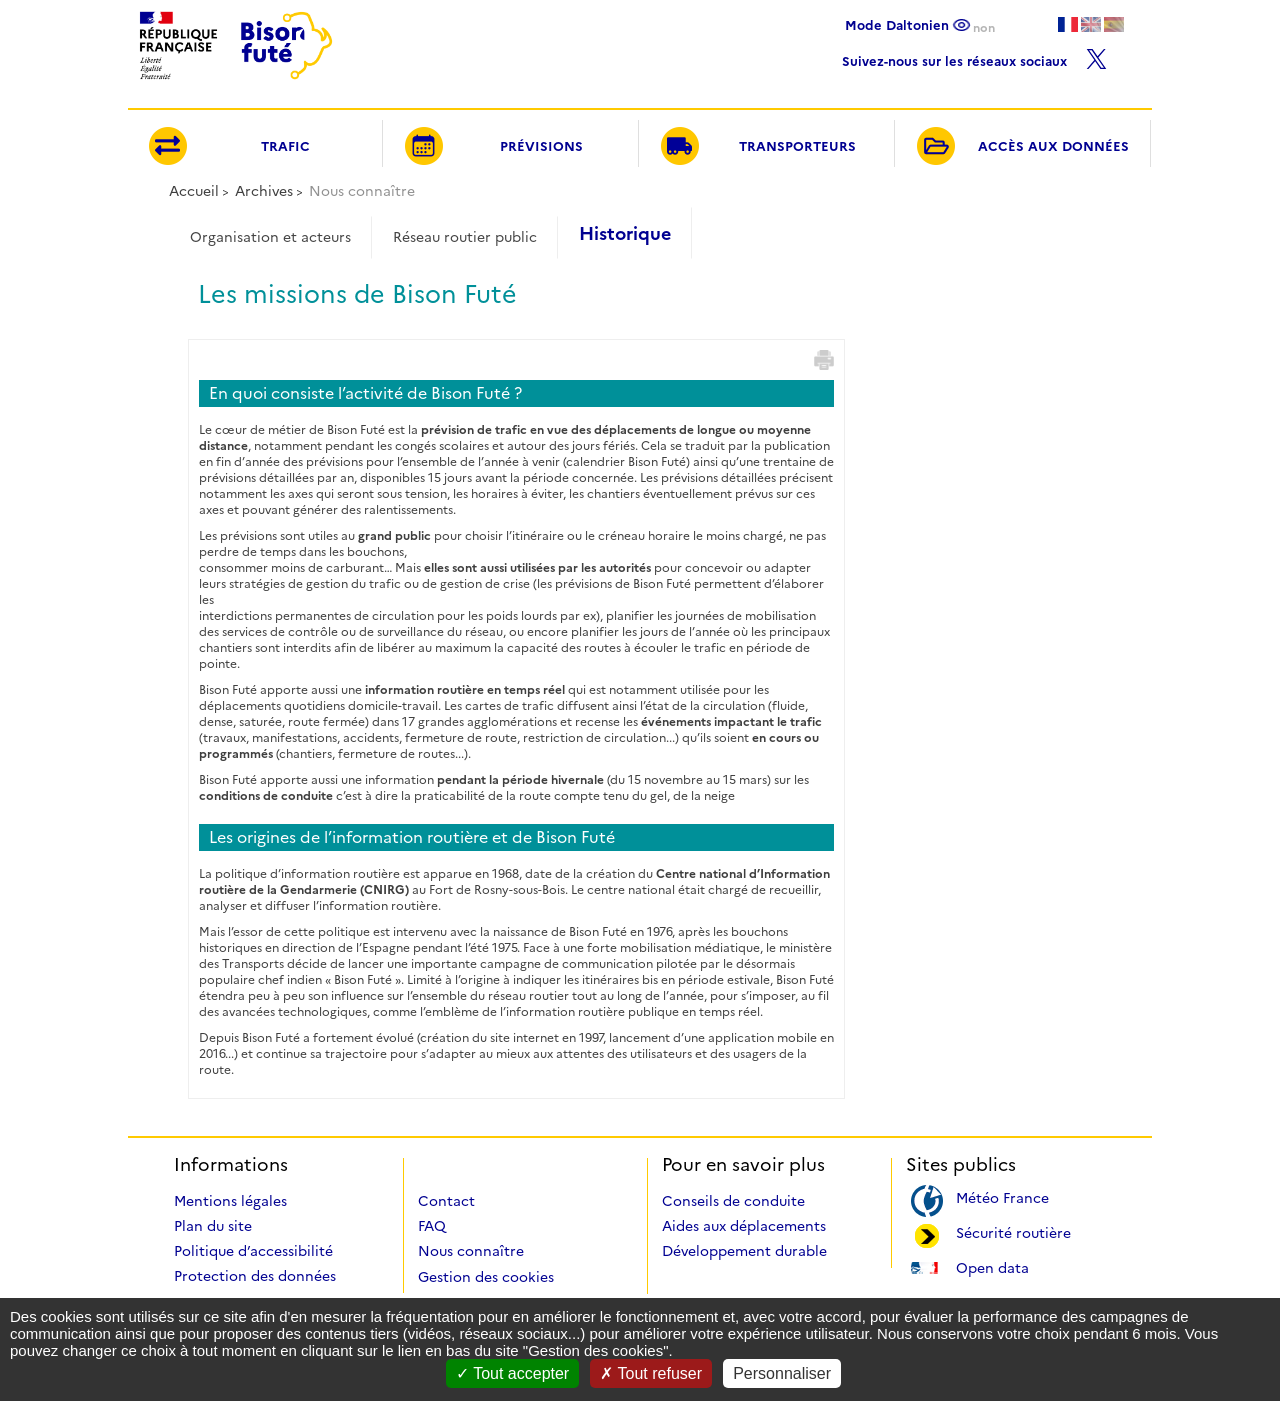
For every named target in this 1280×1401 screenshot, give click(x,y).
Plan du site (213, 1226)
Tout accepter (512, 1373)
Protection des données (255, 1276)
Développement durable (744, 1251)
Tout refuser (651, 1373)
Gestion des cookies (486, 1277)
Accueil (194, 191)
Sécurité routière (1013, 1231)
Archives (264, 191)
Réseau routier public (465, 237)
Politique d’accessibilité (253, 1251)
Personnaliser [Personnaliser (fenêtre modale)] (782, 1373)
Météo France (1002, 1196)
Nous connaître (471, 1251)
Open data (992, 1266)
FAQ (432, 1226)
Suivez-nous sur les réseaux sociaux (974, 56)
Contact (446, 1201)
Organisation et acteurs (270, 237)
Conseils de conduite (733, 1201)
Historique (625, 234)
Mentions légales (230, 1201)
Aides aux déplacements (744, 1226)
